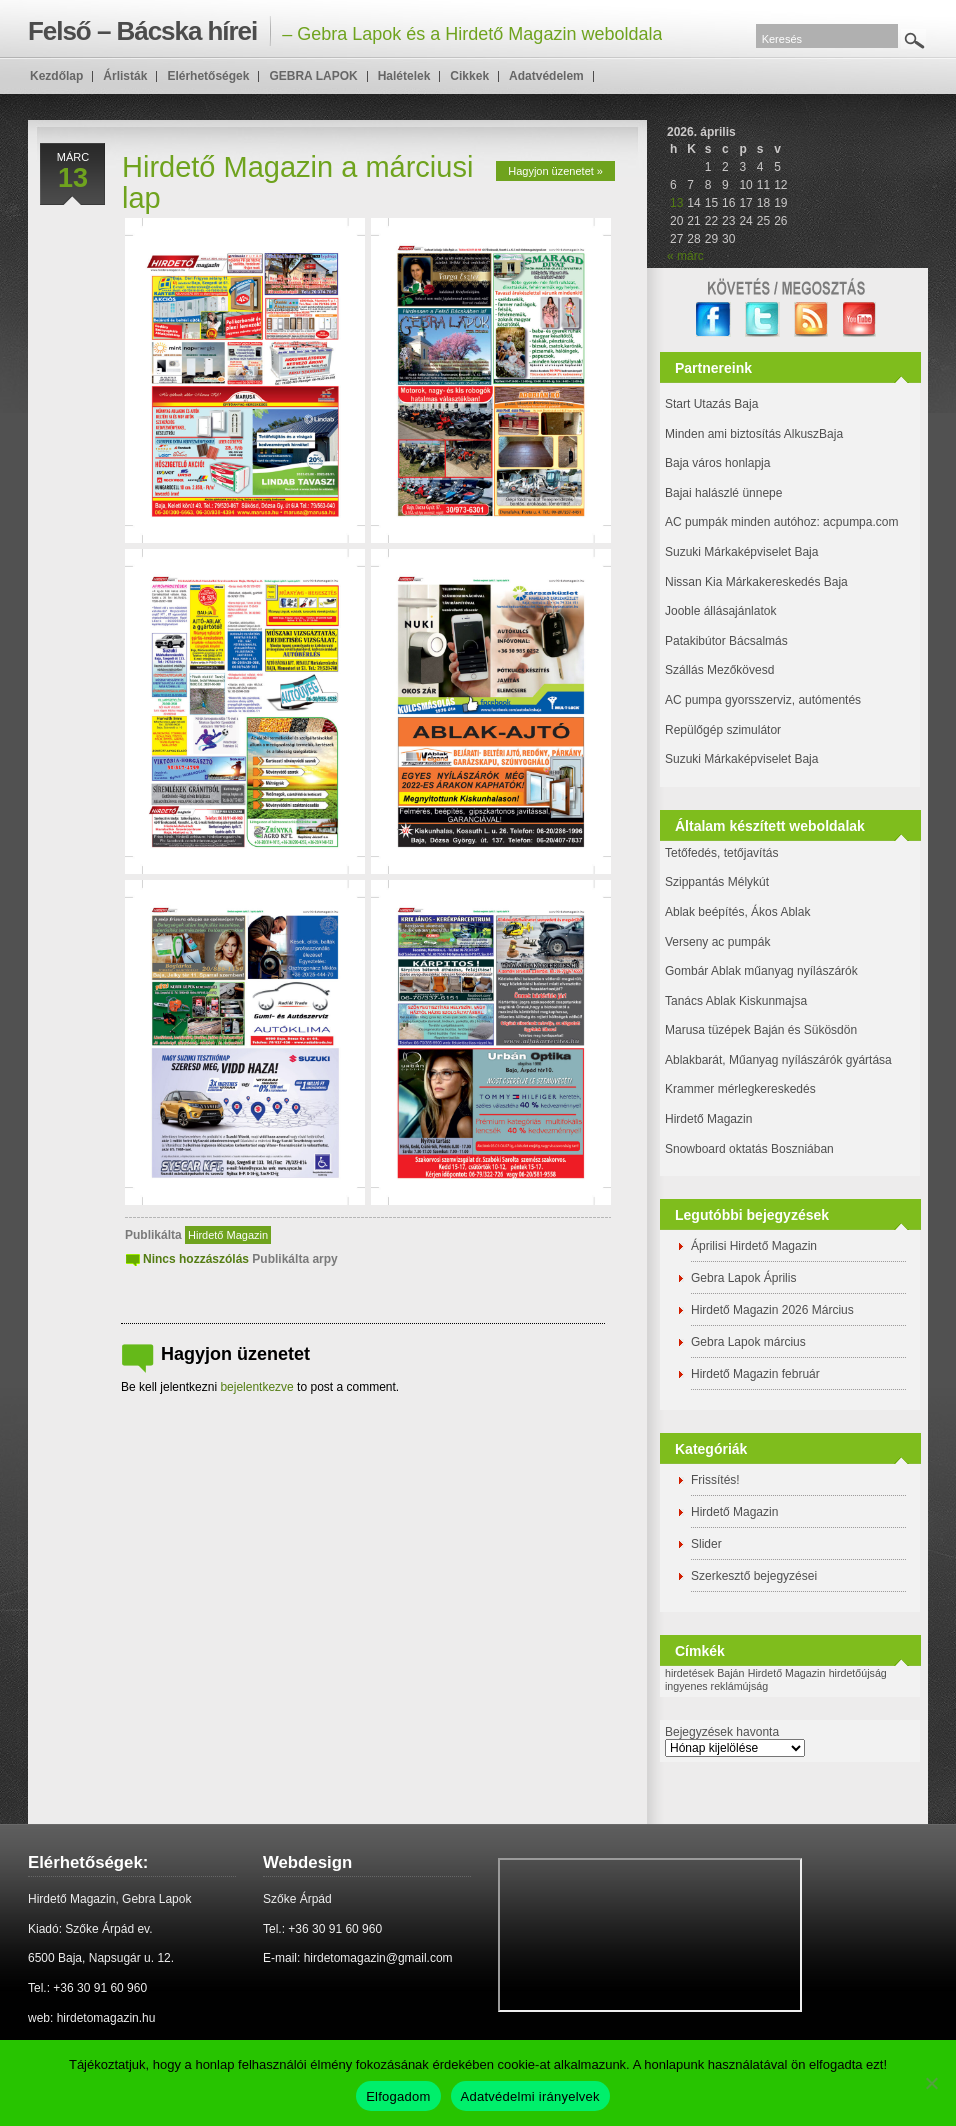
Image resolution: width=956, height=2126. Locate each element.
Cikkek (469, 76)
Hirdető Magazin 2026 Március (772, 1310)
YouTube (860, 319)
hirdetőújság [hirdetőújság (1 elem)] (858, 1673)
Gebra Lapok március (748, 1342)
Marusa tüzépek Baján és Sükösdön (761, 1030)
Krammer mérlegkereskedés (740, 1089)
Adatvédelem (546, 76)
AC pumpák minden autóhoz (740, 522)
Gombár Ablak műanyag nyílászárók (761, 971)
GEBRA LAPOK (313, 76)
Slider (706, 1544)
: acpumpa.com (857, 522)
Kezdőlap (56, 76)
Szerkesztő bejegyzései (754, 1576)
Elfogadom (398, 2096)
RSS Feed (811, 319)
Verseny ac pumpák (719, 942)
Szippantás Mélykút (717, 882)
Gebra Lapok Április (743, 1278)
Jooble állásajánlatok (720, 611)
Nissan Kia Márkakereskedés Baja (756, 582)
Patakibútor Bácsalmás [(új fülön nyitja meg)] (726, 641)
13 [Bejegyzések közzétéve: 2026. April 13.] (676, 203)
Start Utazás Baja (711, 404)
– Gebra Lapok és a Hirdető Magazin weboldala (345, 31)
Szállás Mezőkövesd (719, 670)
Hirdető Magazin (228, 1235)
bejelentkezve (256, 1387)
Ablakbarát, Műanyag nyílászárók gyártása (778, 1060)
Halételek (404, 76)
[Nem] (931, 2083)
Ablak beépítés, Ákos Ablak (737, 912)
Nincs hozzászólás (196, 1259)
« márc (685, 256)
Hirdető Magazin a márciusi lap (297, 182)
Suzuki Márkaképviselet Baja (741, 552)
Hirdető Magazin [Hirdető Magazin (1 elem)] (787, 1673)
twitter (762, 319)
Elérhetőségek (208, 76)
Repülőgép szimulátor (723, 730)
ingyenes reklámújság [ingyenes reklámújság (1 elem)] (716, 1686)
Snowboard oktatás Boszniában (749, 1149)
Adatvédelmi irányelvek (530, 2096)
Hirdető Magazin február (755, 1374)
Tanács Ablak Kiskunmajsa (736, 1001)
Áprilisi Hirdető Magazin (754, 1246)
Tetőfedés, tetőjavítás (721, 853)
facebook (713, 319)
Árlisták (125, 76)
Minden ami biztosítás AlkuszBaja (754, 434)
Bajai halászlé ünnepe (723, 493)
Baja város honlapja (717, 463)
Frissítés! (715, 1480)
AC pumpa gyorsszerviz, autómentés (763, 700)
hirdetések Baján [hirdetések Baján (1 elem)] (704, 1673)
